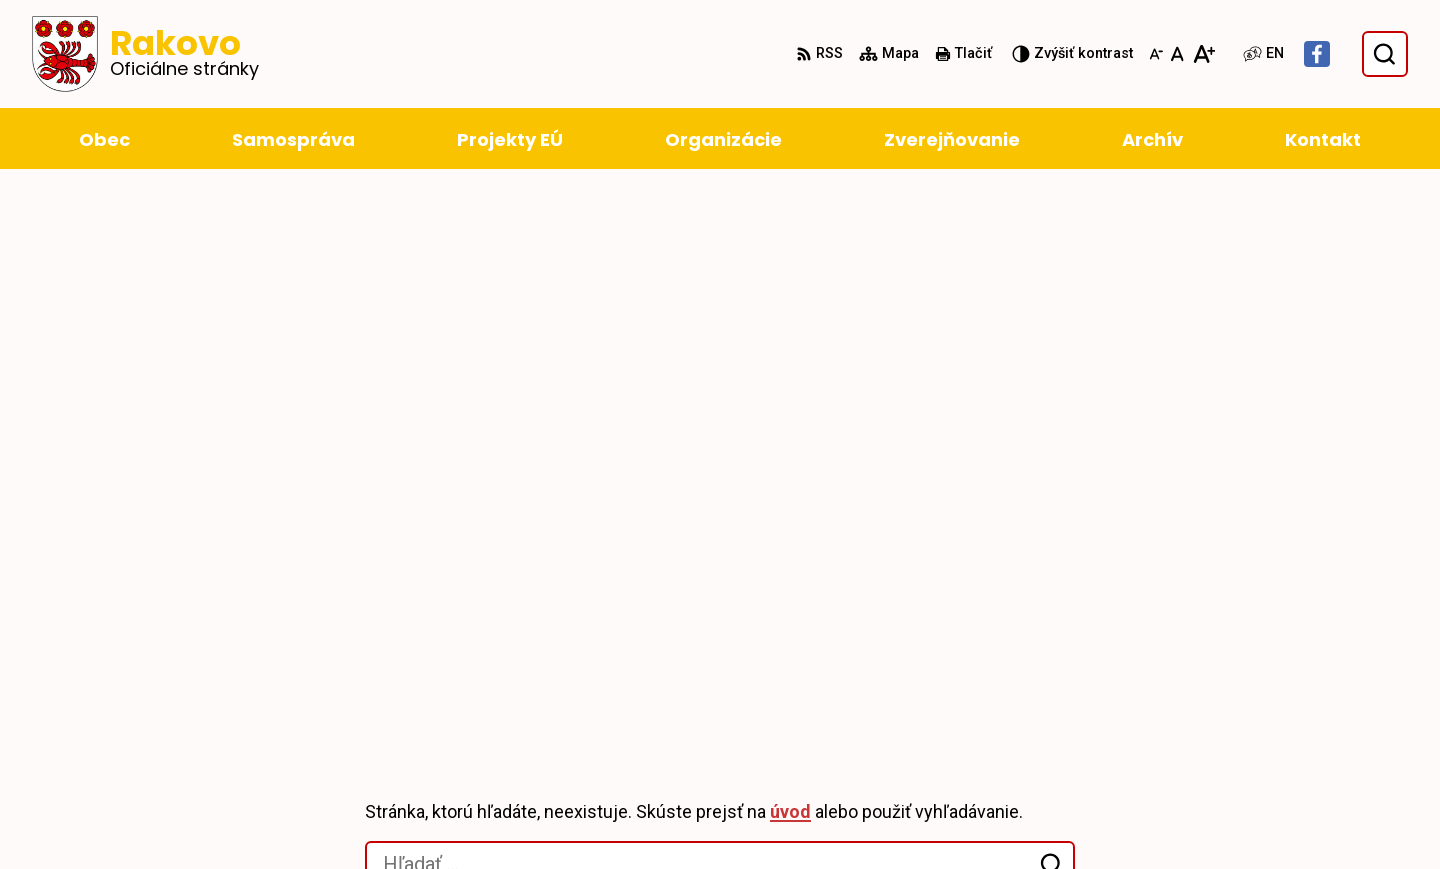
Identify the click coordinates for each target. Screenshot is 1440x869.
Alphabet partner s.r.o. (343, 600)
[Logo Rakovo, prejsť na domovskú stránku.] (145, 54)
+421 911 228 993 (1217, 767)
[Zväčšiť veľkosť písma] (1203, 54)
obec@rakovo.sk (1216, 791)
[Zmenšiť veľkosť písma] (1156, 54)
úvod (790, 279)
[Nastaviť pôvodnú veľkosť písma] (1177, 54)
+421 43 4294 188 (1217, 743)
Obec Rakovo (238, 620)
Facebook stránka (1220, 815)
